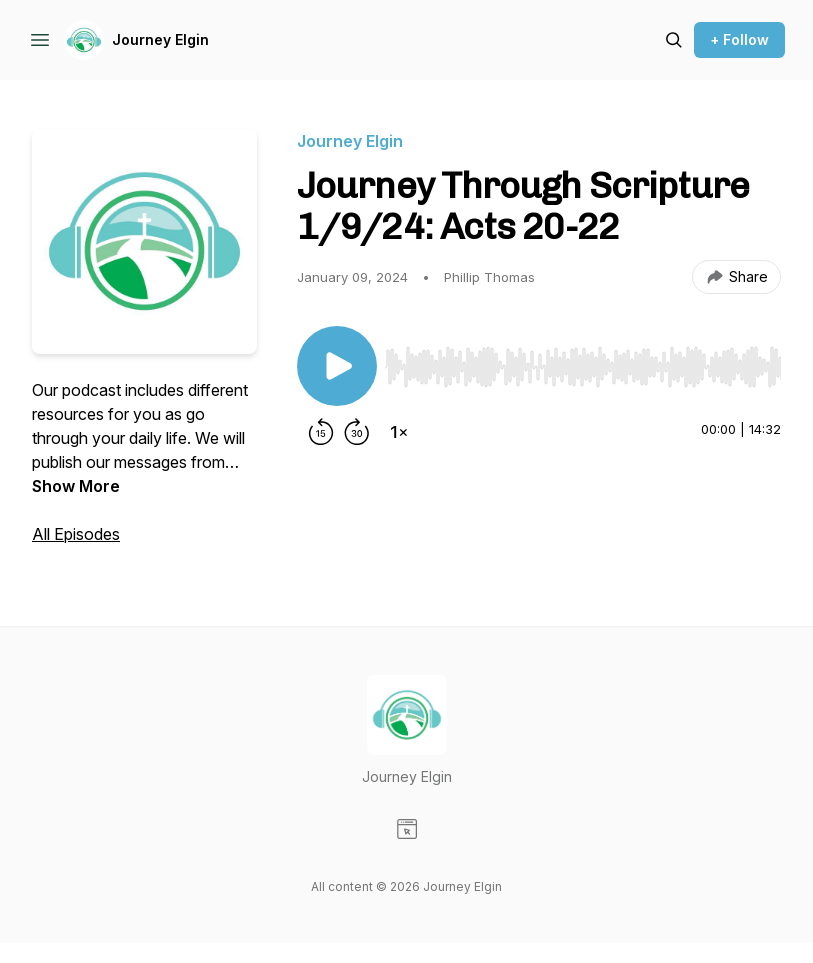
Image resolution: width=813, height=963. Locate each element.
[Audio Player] (583, 361)
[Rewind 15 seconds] (321, 432)
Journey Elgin (160, 39)
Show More (76, 486)
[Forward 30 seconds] (357, 432)
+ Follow (739, 39)
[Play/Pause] (337, 366)
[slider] (583, 367)
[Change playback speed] (399, 432)
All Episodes (76, 534)
